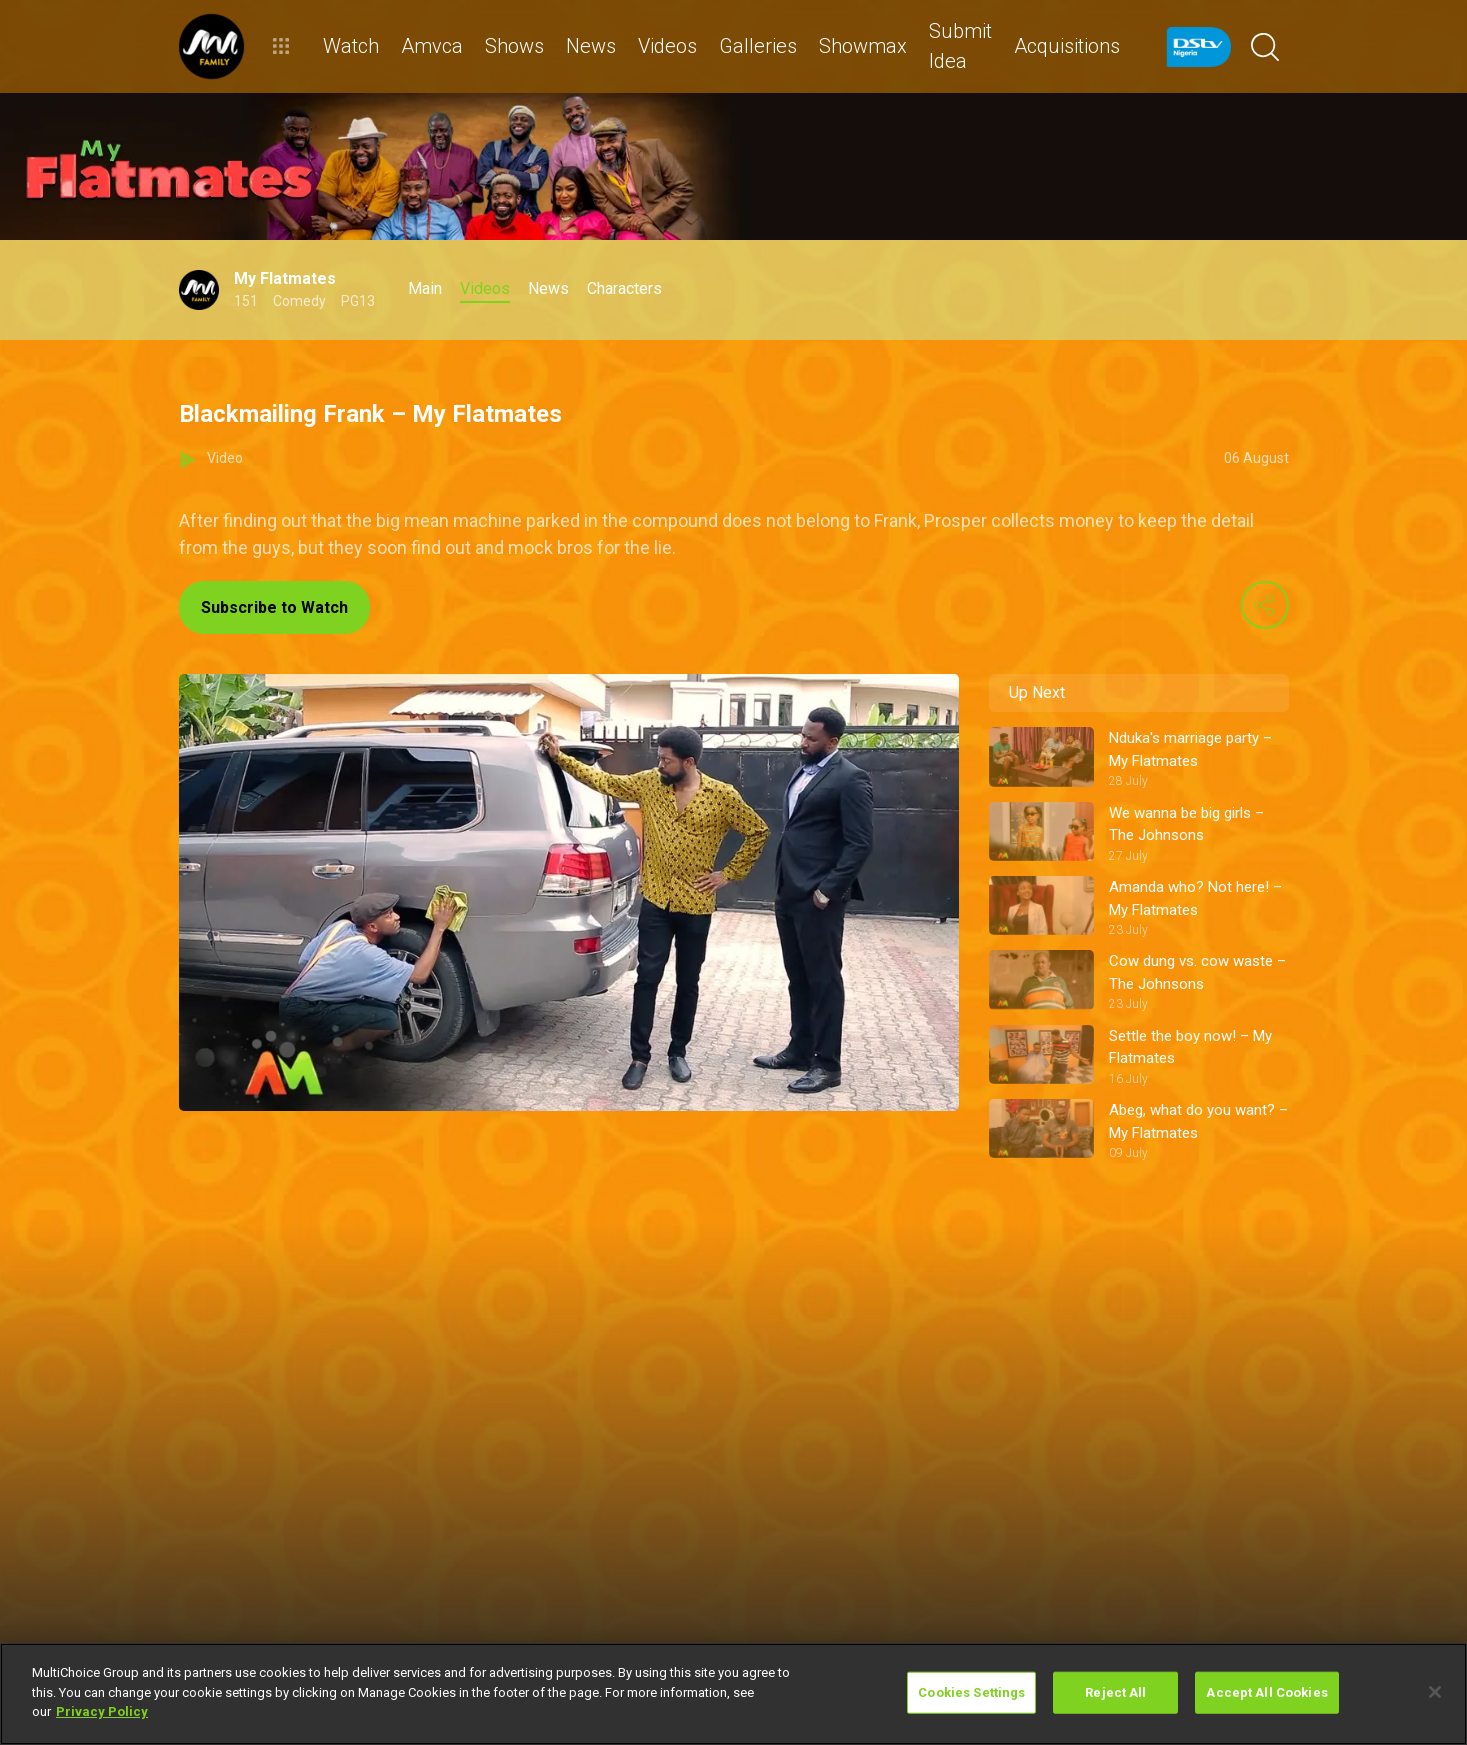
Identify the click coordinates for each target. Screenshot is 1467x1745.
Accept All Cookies (1266, 1692)
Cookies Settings (971, 1692)
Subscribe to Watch (274, 607)
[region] (733, 1694)
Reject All (1115, 1692)
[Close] (1435, 1692)
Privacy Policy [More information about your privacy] (102, 1711)
